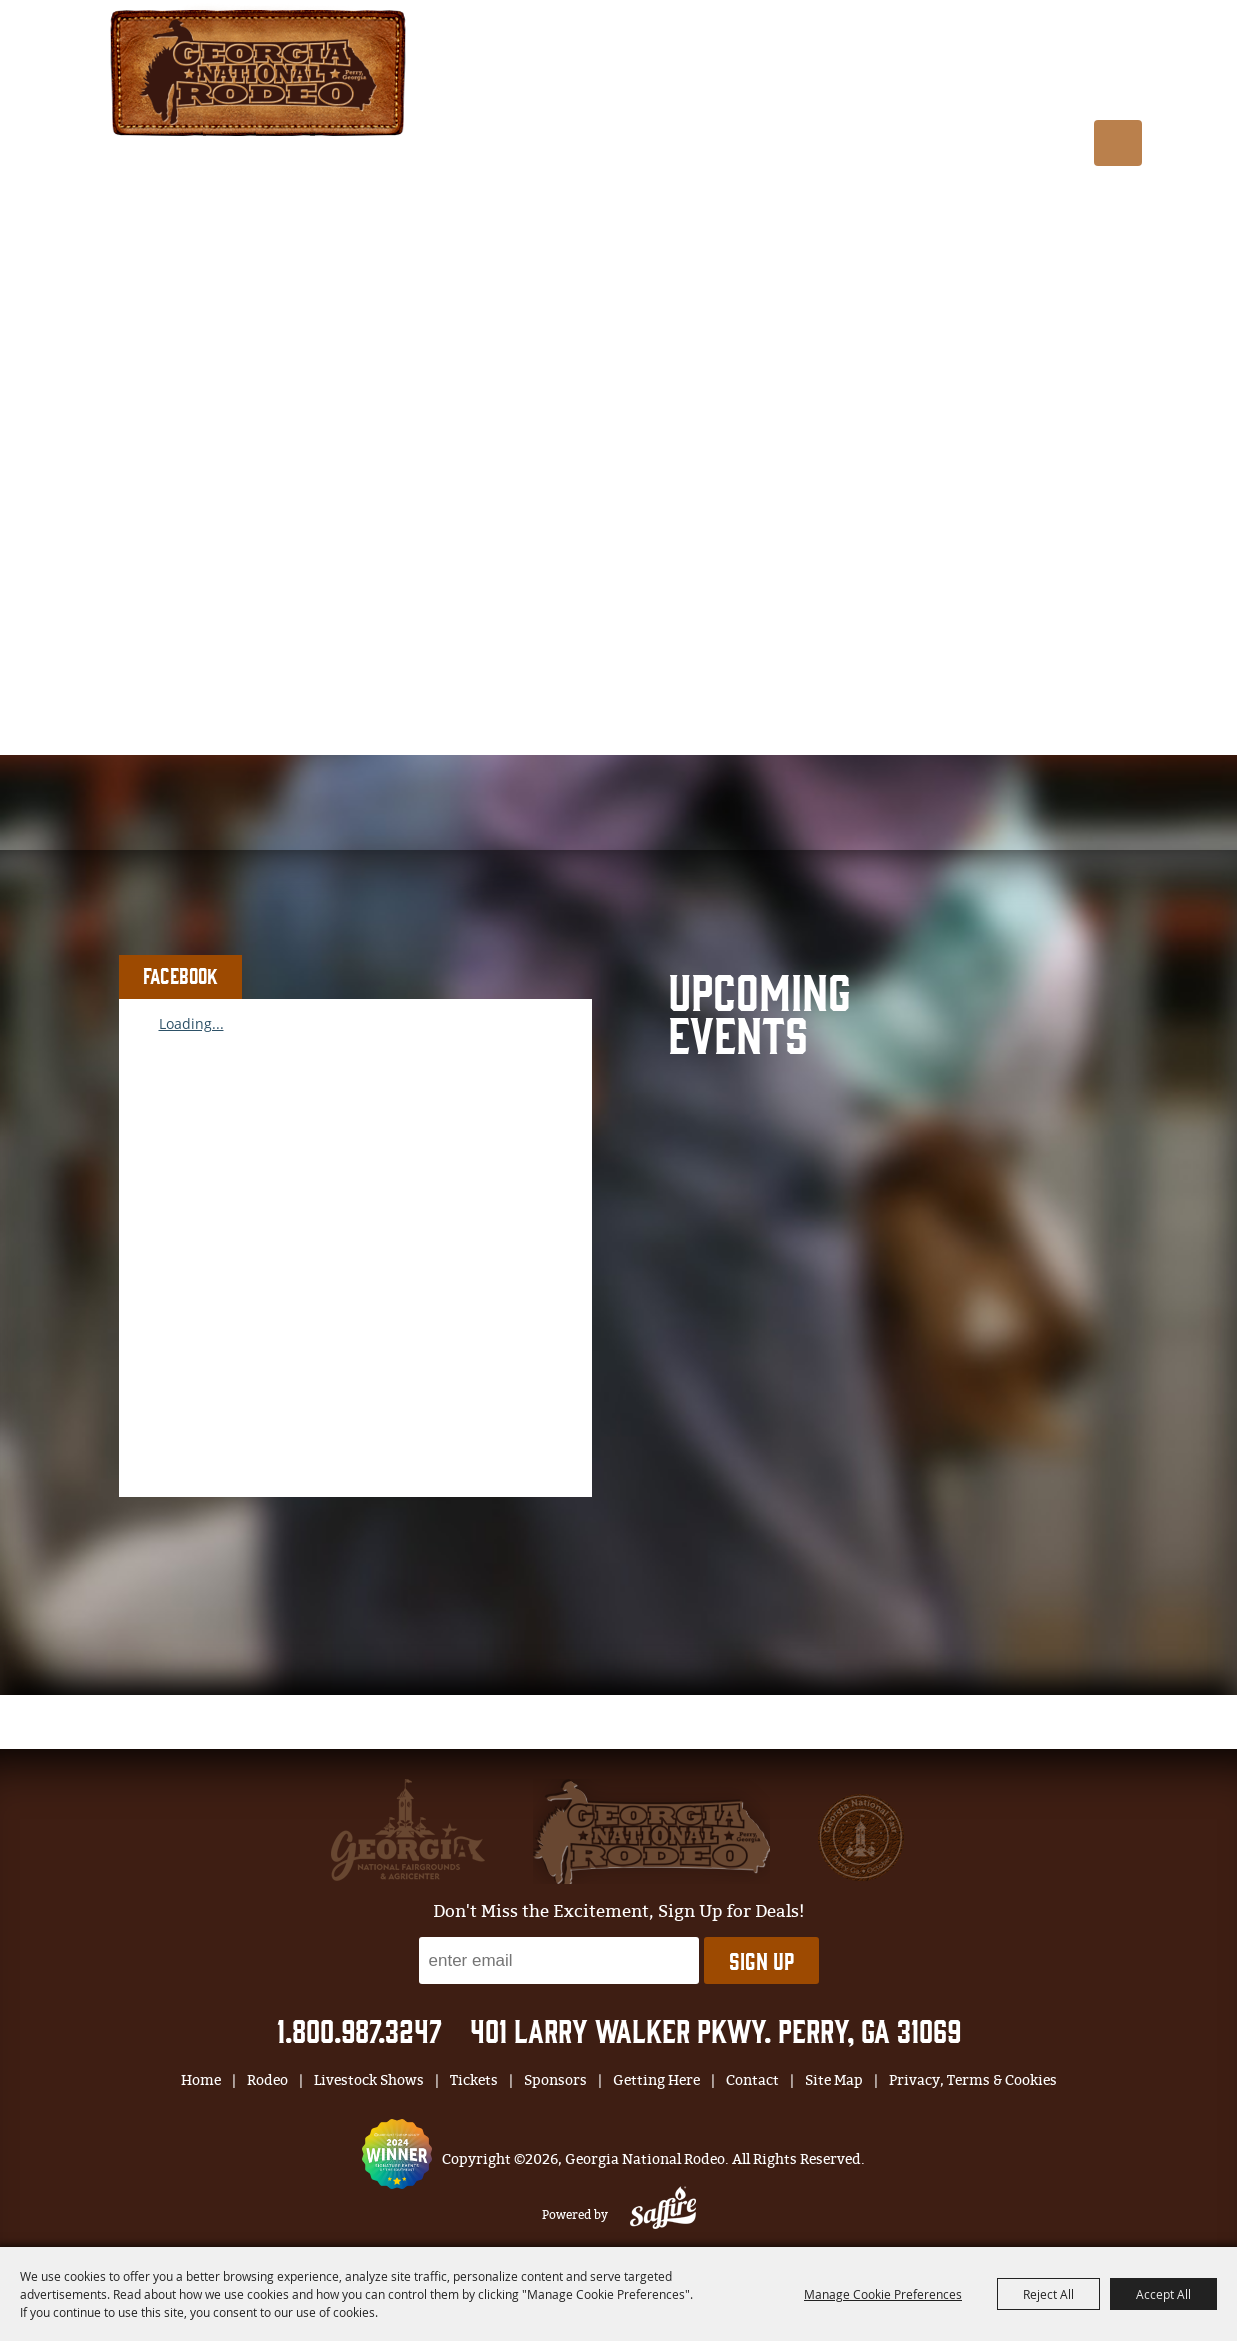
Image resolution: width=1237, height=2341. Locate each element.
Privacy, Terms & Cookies (973, 2080)
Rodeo (570, 83)
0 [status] (983, 37)
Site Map (834, 2080)
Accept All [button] (1163, 2294)
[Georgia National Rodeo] (258, 70)
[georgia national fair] (651, 1831)
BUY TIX (1080, 36)
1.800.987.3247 (359, 2029)
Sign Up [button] (761, 1960)
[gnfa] (408, 1830)
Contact (752, 2080)
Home (201, 2080)
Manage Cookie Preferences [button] (883, 2294)
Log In (871, 38)
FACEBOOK (180, 975)
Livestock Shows (697, 83)
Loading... (191, 1023)
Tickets (834, 83)
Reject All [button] (1048, 2294)
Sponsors (936, 83)
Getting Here (1061, 83)
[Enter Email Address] (559, 1960)
